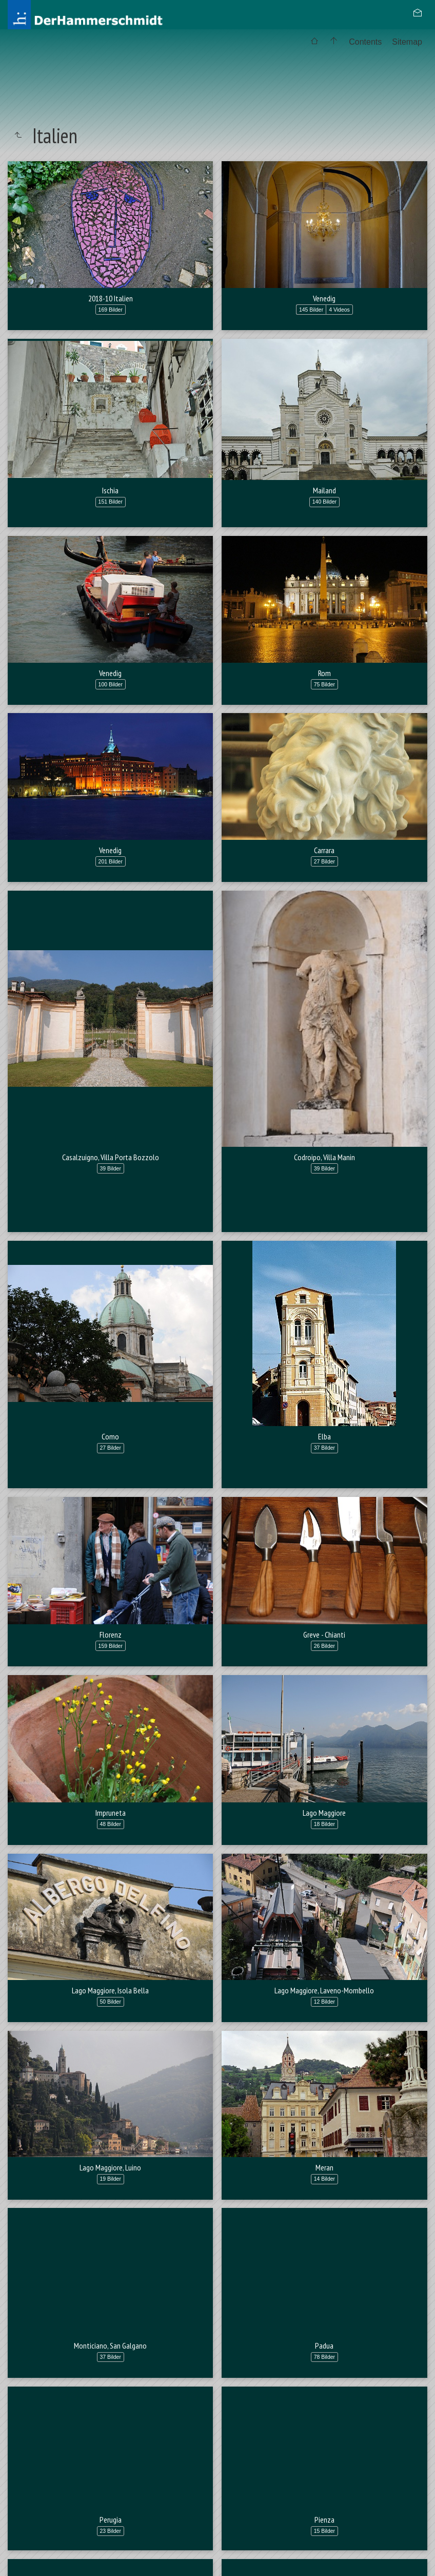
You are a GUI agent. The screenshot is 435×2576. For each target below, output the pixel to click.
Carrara (324, 850)
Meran (324, 2167)
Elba (324, 1436)
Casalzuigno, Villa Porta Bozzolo (110, 1157)
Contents (365, 41)
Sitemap (407, 41)
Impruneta (110, 1813)
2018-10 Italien (110, 298)
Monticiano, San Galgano (110, 2396)
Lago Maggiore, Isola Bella (110, 1990)
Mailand (324, 490)
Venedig (324, 298)
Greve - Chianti (324, 1634)
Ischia (110, 490)
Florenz (111, 1634)
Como (110, 1436)
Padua (324, 2396)
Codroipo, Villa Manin (324, 1157)
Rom (324, 673)
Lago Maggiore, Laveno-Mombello (324, 1990)
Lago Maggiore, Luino (110, 2167)
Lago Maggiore (324, 1813)
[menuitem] (314, 42)
